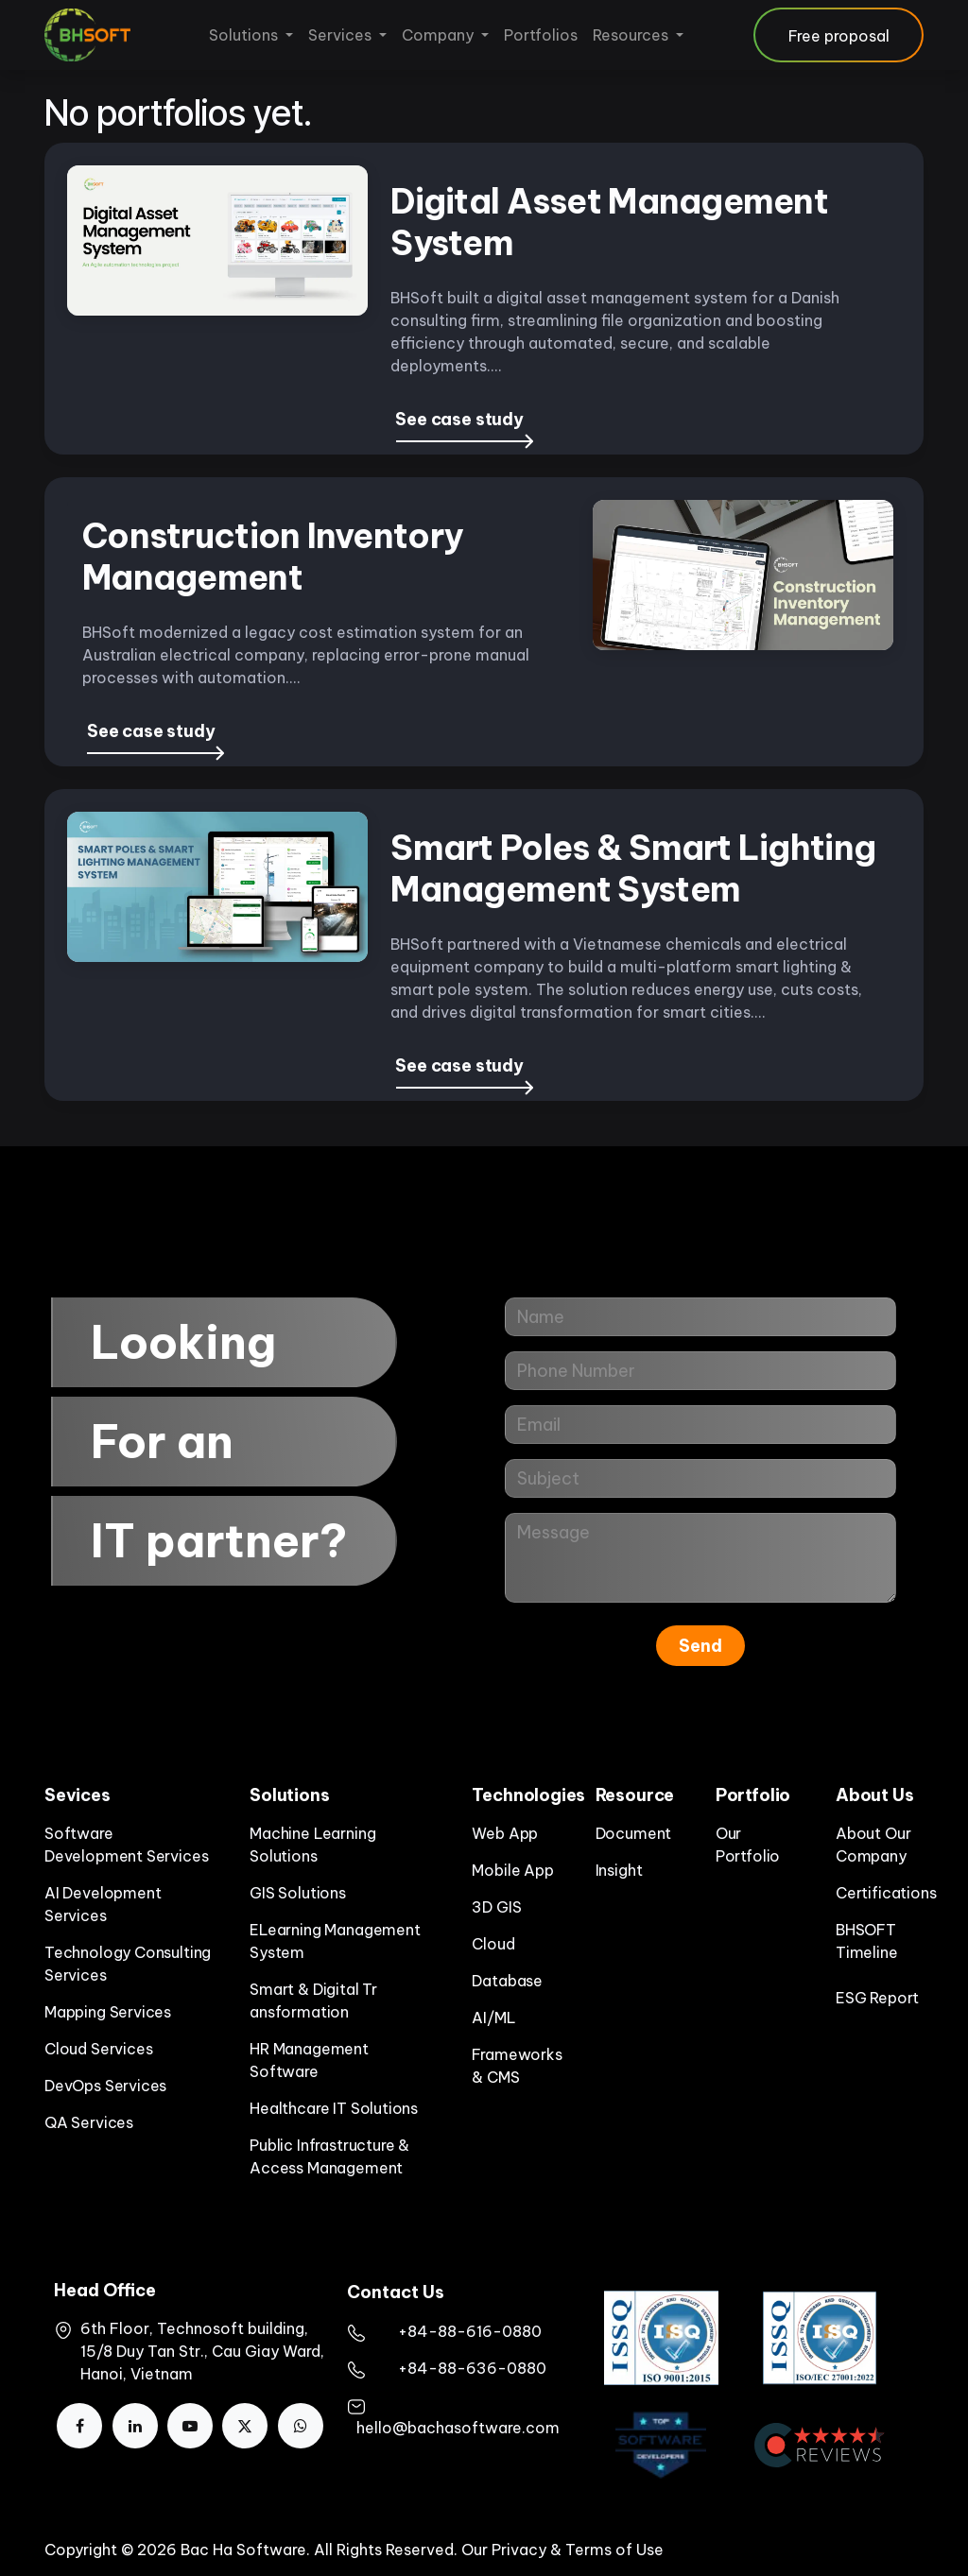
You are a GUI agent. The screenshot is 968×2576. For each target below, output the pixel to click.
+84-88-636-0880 (472, 2368)
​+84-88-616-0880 (470, 2331)
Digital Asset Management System (609, 222)
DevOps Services (105, 2085)
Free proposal (839, 35)
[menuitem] (251, 35)
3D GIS (496, 1907)
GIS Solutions (298, 1892)
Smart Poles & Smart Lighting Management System (632, 868)
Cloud (493, 1943)
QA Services (88, 2122)
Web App (505, 1833)
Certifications (886, 1892)
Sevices (77, 1795)
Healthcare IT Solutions (334, 2108)
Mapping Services (107, 2011)
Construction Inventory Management (272, 556)
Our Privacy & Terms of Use (562, 2549)
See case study (459, 419)
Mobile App (512, 1870)
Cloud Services (98, 2048)
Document (634, 1833)
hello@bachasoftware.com (458, 2427)
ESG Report (877, 1997)
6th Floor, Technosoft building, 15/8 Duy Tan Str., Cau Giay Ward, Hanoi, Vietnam (202, 2351)
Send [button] (700, 1646)
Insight (619, 1870)
